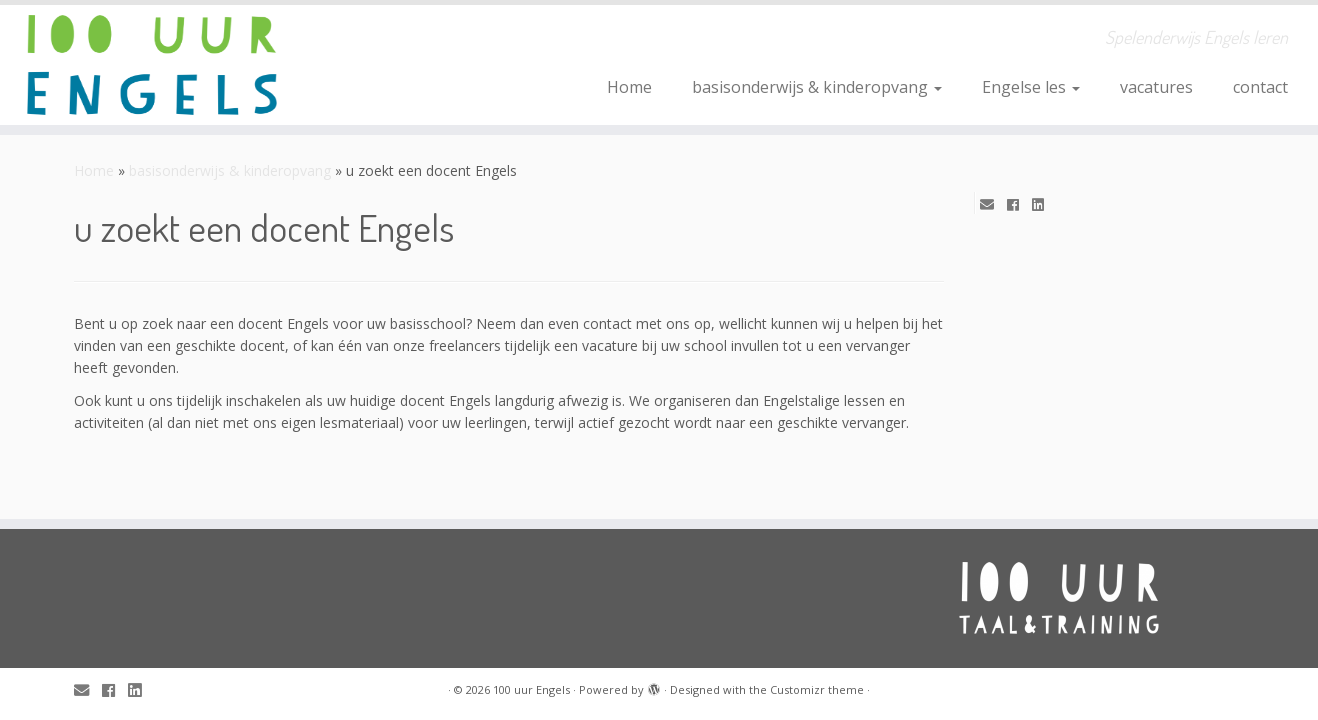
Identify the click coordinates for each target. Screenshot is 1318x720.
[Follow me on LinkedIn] (1044, 205)
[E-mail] (993, 205)
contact (1260, 87)
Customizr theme (817, 689)
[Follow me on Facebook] (1019, 205)
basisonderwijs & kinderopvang (817, 87)
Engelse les (1031, 87)
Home (629, 87)
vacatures (1156, 87)
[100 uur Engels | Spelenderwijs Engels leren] (152, 65)
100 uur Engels (531, 689)
